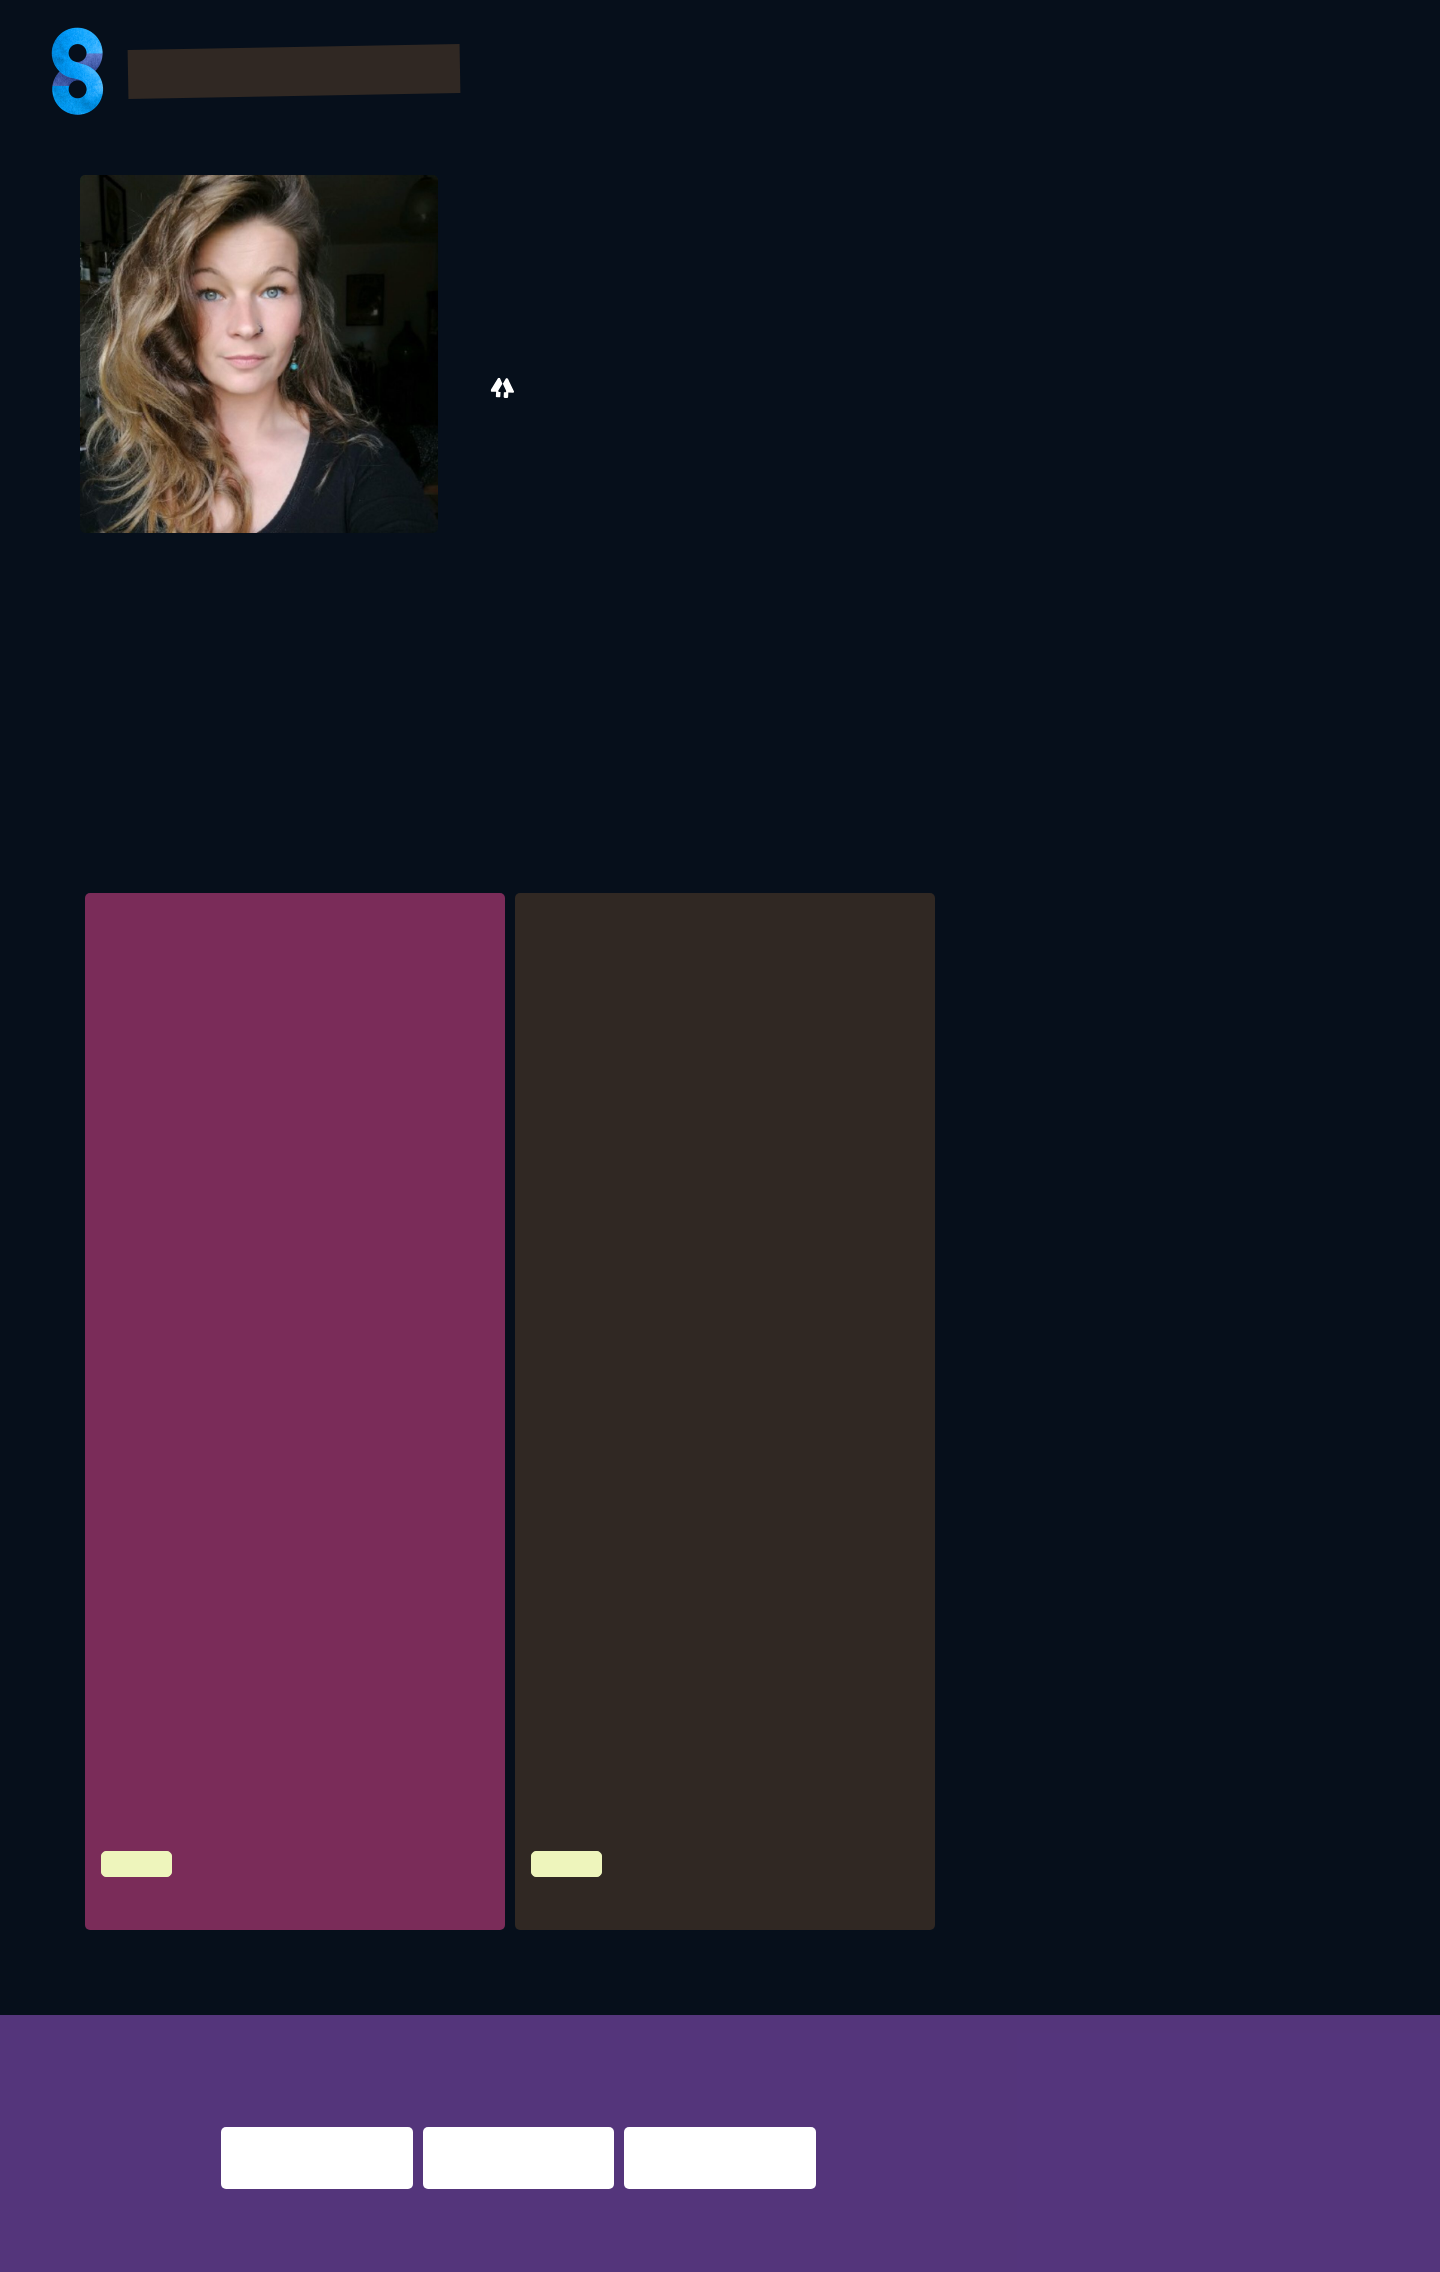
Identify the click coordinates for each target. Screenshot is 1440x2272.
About (1349, 74)
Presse (1252, 74)
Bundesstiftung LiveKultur (685, 1488)
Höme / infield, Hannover (252, 1750)
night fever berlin (284, 2020)
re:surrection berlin (694, 2020)
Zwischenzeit (162, 1884)
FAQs (1164, 74)
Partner (1069, 74)
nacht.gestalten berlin (906, 2020)
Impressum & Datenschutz (341, 2244)
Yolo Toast (582, 1884)
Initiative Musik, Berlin (243, 1269)
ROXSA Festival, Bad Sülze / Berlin (278, 1349)
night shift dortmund (498, 2020)
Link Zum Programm (620, 1371)
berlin (1047, 2020)
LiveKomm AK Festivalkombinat (269, 1429)
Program (767, 74)
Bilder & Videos (921, 74)
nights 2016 (1271, 2020)
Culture (133, 1847)
